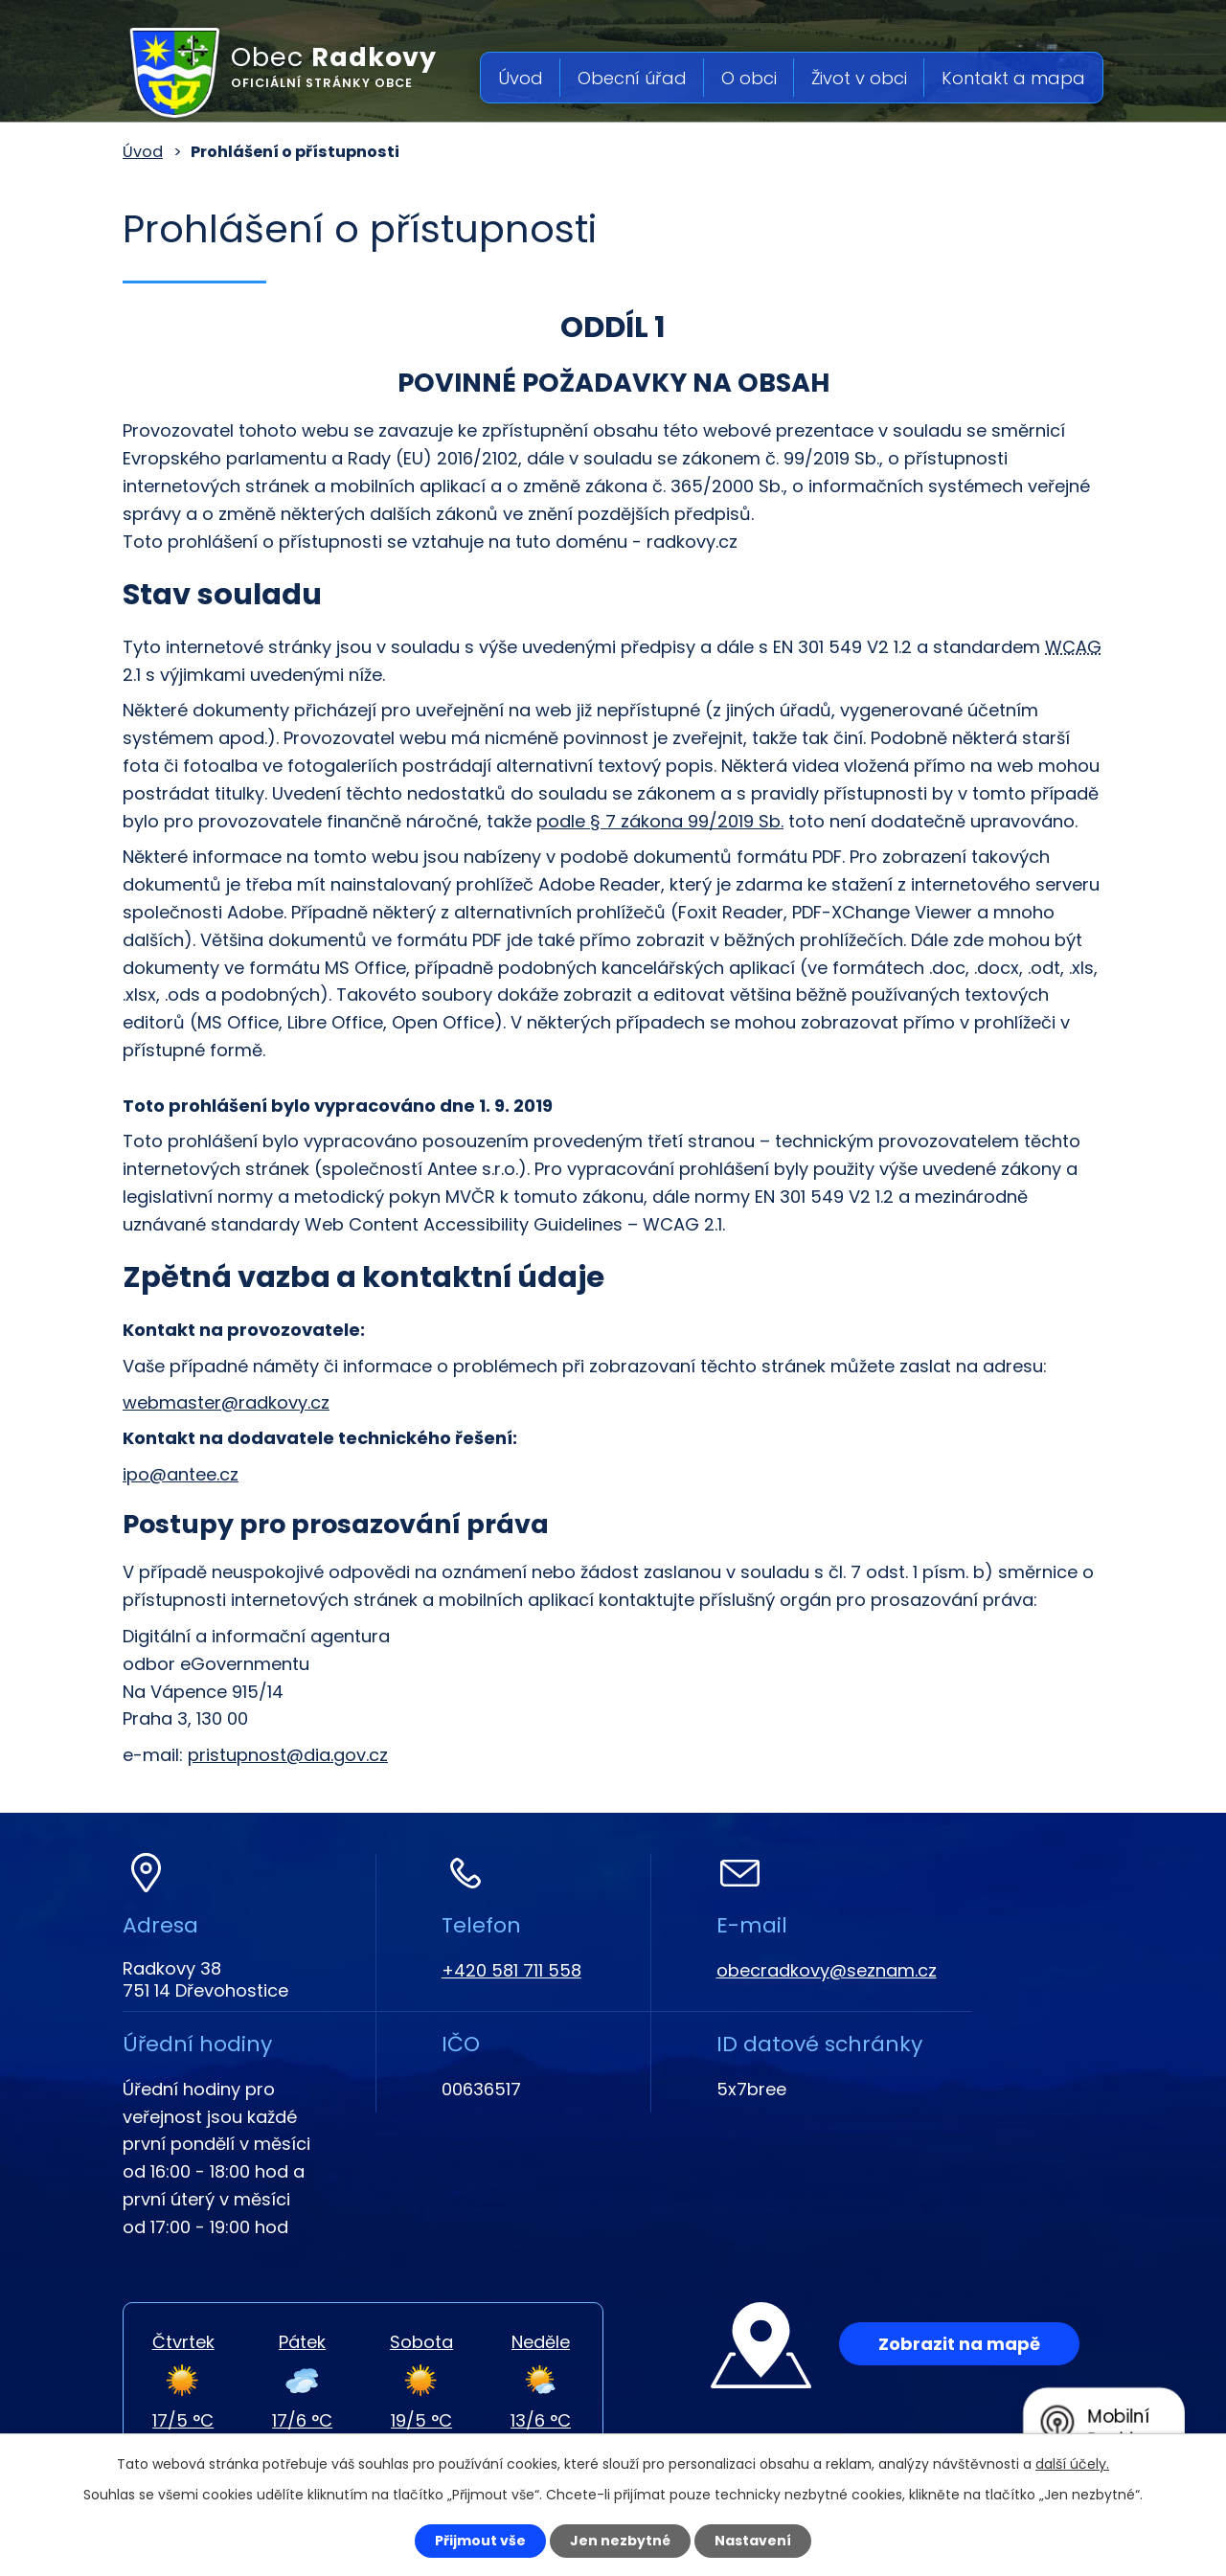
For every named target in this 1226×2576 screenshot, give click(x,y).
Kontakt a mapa (1013, 78)
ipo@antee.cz (180, 1474)
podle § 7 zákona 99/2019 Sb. (659, 821)
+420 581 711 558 (511, 1970)
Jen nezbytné (620, 2540)
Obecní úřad (632, 78)
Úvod (520, 78)
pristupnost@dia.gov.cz (288, 1755)
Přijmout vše (480, 2540)
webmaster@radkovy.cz (226, 1402)
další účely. (1072, 2464)
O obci (749, 78)
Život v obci (859, 78)
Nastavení (753, 2540)
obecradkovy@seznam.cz (826, 1970)
